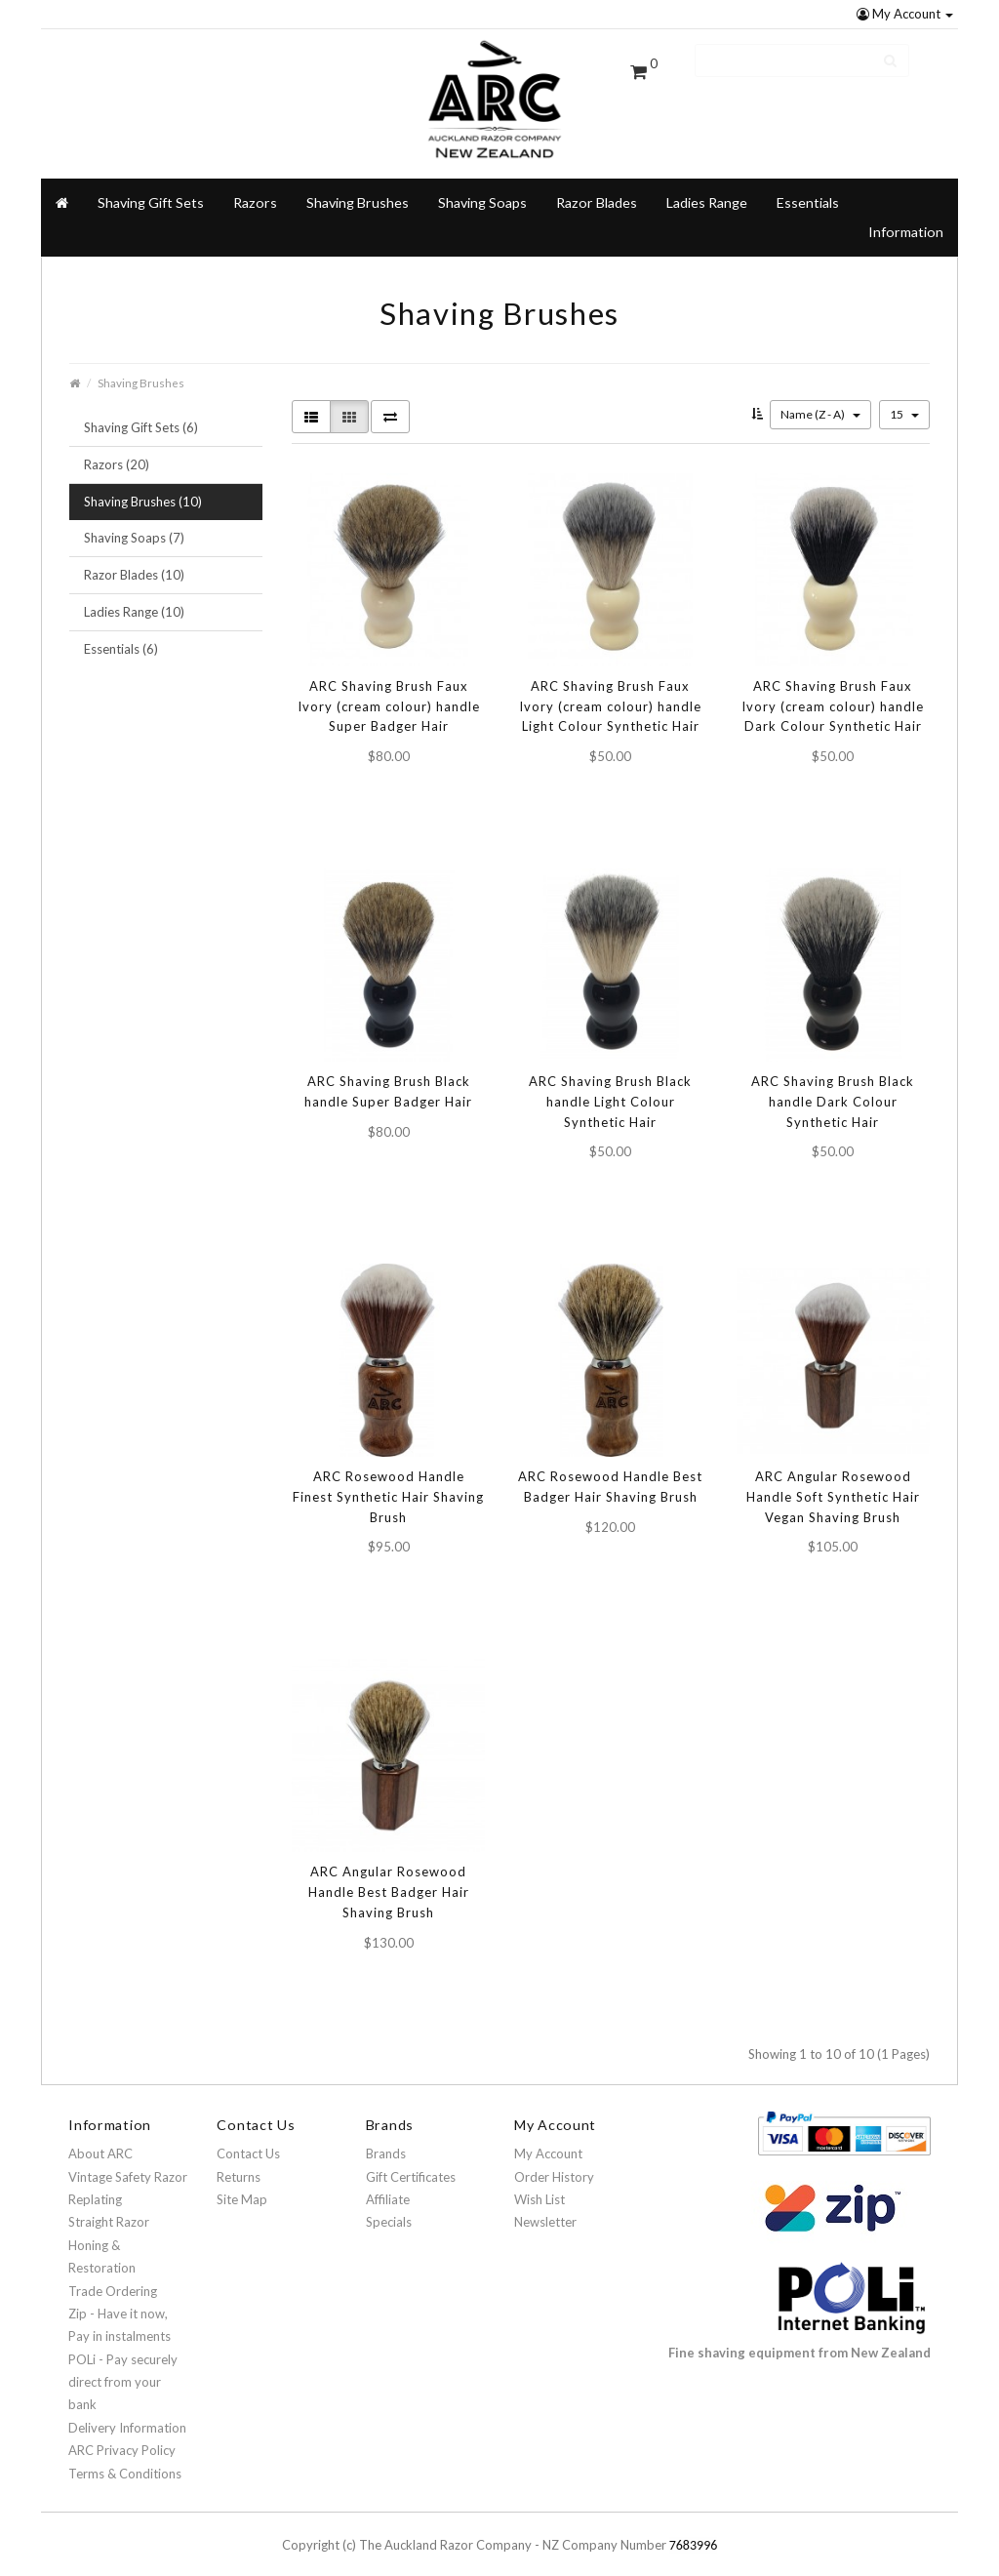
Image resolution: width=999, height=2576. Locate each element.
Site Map (242, 2186)
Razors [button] (255, 189)
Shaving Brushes (357, 189)
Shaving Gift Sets (151, 189)
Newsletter (545, 2209)
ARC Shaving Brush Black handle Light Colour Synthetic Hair (610, 1088)
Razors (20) (116, 451)
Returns (238, 2163)
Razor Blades (596, 189)
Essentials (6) (121, 635)
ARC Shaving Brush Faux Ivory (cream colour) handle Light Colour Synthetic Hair (610, 692)
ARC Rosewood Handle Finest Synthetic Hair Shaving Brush (388, 1483)
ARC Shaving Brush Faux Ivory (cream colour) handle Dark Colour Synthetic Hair (832, 692)
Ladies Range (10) (134, 598)
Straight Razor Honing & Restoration (108, 2232)
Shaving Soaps (482, 189)
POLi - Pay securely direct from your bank (123, 2368)
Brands (386, 2140)
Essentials (808, 189)
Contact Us (248, 2140)
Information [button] (905, 218)
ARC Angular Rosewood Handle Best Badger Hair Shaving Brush (388, 1878)
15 (904, 400)
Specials (389, 2209)
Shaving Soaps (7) (134, 525)
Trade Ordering (112, 2277)
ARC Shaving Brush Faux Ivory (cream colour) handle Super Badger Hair (389, 692)
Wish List (539, 2186)
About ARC (100, 2140)
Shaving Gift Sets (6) (141, 414)
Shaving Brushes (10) (143, 488)
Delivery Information (127, 2414)
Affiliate (388, 2186)
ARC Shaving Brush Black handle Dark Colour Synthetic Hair (832, 1088)
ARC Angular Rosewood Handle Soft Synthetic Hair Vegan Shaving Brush (833, 1483)
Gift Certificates (411, 2163)
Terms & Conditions (124, 2460)
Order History (554, 2163)
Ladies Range (706, 189)
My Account (905, 13)
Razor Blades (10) (134, 561)
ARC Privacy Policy (122, 2436)
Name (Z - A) (820, 400)
